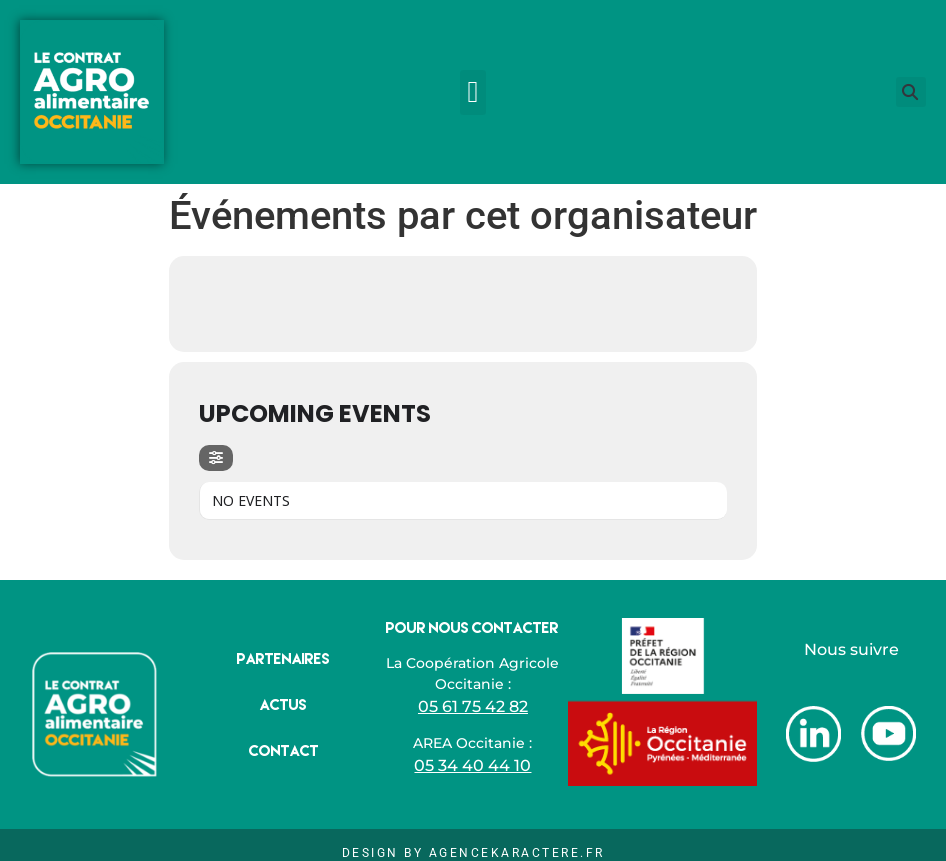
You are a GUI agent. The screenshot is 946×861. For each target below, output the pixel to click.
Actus (283, 704)
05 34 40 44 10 (472, 765)
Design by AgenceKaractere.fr (473, 853)
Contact (284, 750)
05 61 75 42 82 (473, 706)
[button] (473, 92)
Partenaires (283, 658)
